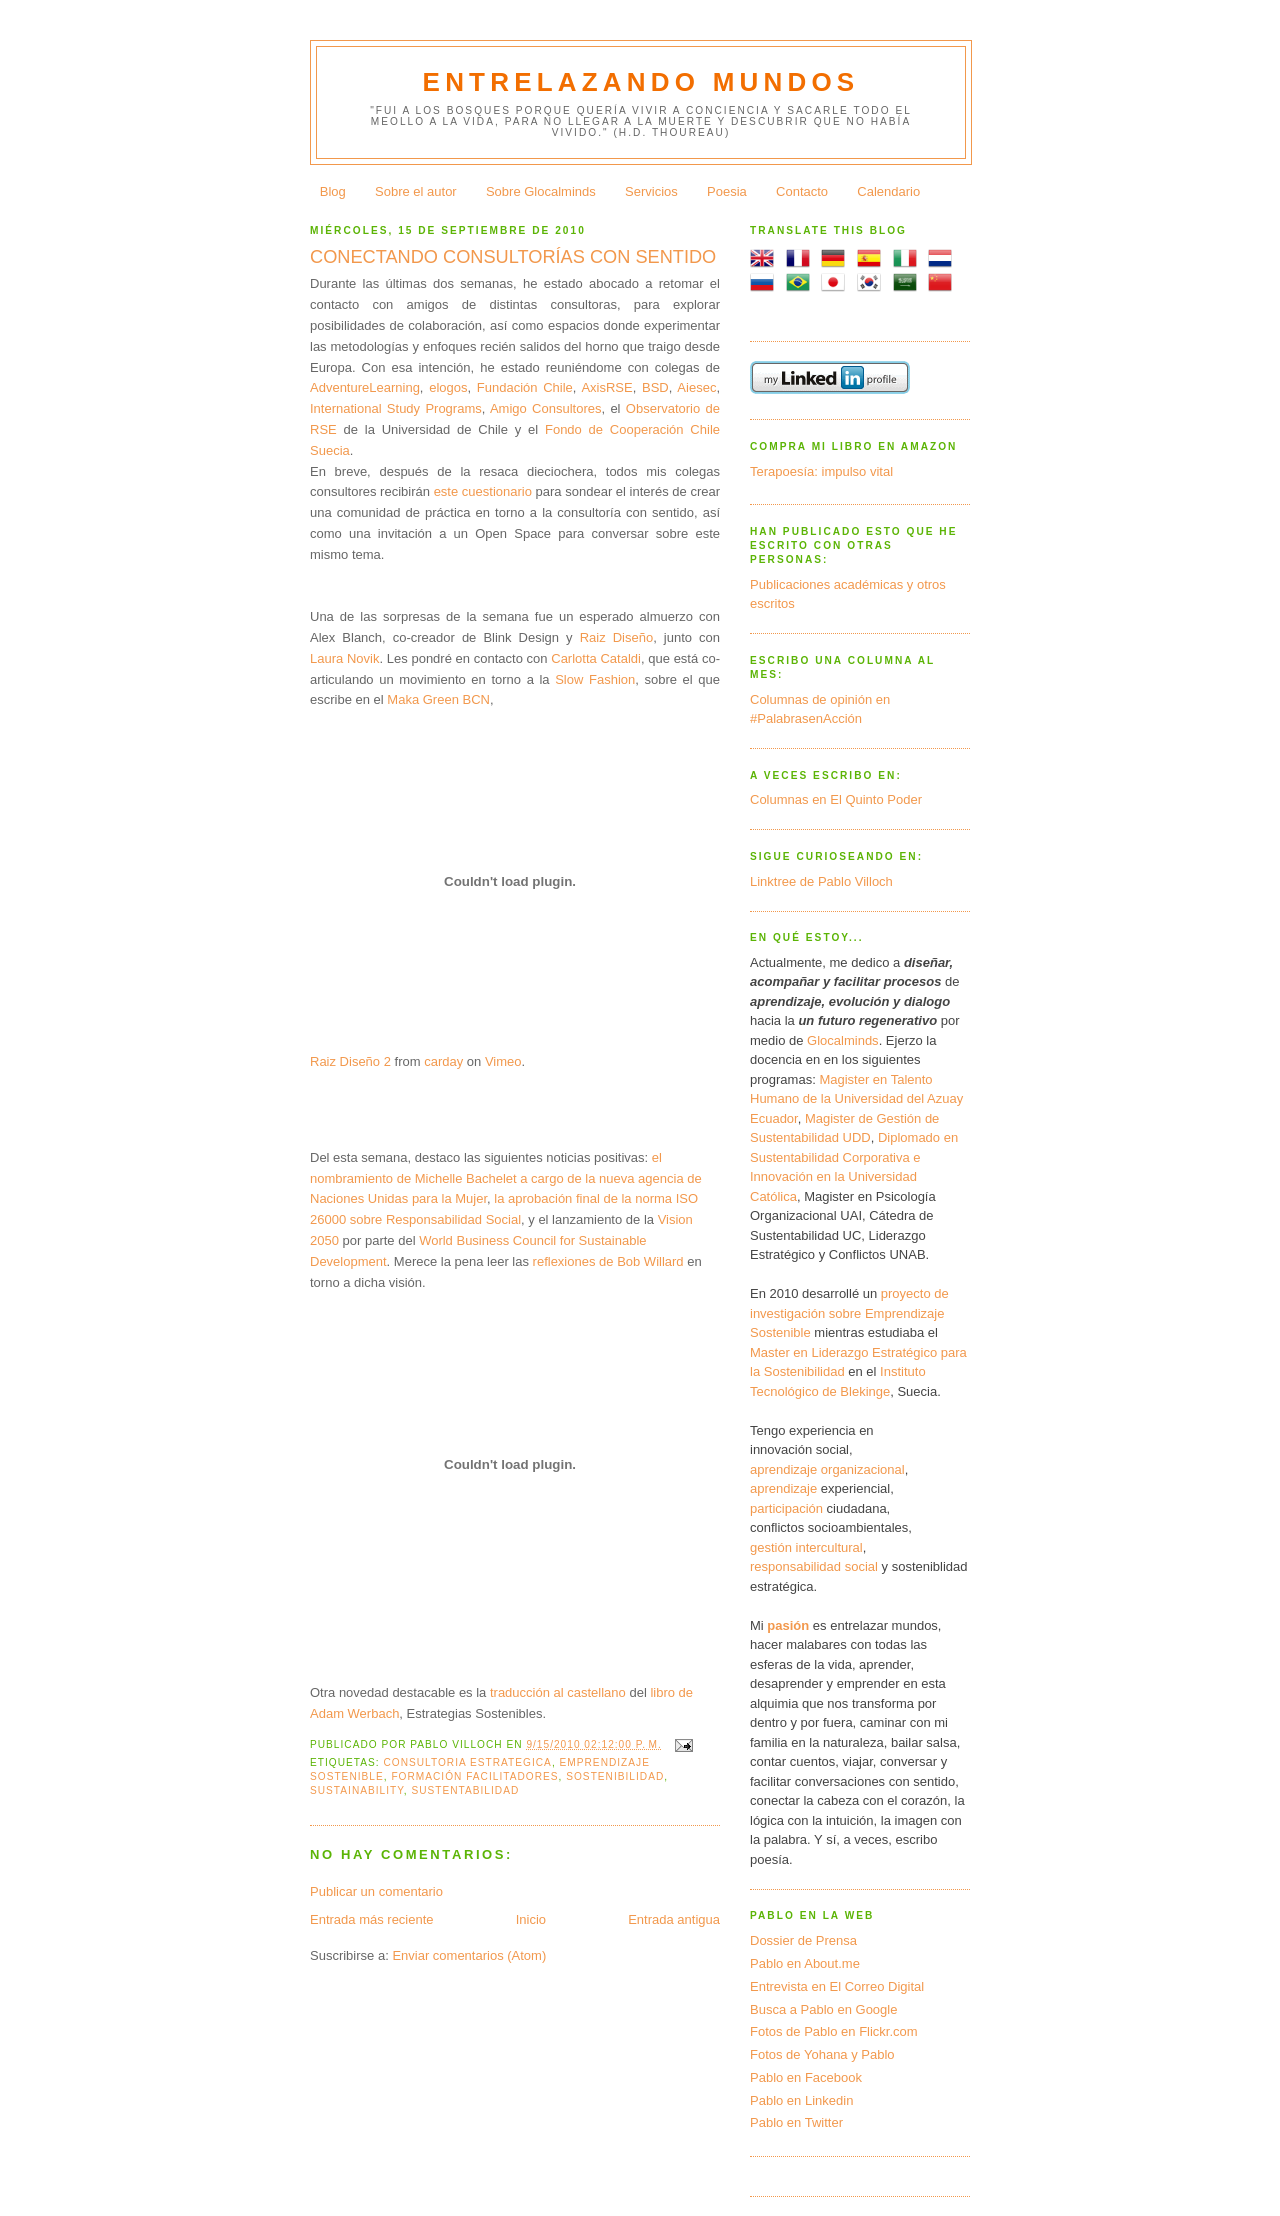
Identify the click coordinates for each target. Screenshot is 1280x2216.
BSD (655, 387)
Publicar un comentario (376, 1891)
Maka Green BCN (438, 699)
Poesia (727, 191)
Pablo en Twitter (796, 2122)
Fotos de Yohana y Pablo (822, 2054)
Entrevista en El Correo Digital (837, 1986)
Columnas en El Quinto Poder (836, 799)
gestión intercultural (806, 1547)
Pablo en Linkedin (801, 2100)
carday (443, 1061)
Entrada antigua (674, 1919)
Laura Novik (344, 658)
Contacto (802, 191)
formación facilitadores (474, 1776)
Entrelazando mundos (641, 82)
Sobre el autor (416, 191)
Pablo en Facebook (806, 2077)
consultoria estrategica (467, 1762)
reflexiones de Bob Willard (610, 1261)
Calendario (888, 191)
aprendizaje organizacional (827, 1469)
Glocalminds (843, 1040)
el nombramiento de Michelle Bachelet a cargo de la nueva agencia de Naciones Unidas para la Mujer (506, 1178)
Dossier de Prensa (803, 1940)
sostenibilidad (615, 1776)
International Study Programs (396, 408)
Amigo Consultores (546, 408)
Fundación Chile (525, 387)
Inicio (531, 1919)
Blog (333, 191)
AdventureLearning (365, 387)
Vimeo (503, 1061)
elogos (448, 387)
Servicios (651, 191)
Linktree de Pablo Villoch (821, 881)
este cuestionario (483, 491)
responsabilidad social (814, 1566)
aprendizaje (783, 1488)
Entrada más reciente (372, 1919)
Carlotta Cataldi (596, 658)
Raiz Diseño (617, 637)
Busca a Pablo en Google (823, 2009)
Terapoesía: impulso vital (821, 471)
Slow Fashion (595, 679)
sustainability (357, 1790)
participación (786, 1508)
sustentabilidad (465, 1790)
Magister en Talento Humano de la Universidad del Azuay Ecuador (856, 1099)
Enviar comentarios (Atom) (469, 1955)
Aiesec (696, 387)
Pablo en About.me (805, 1963)
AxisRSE (606, 387)
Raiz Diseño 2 (350, 1061)
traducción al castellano (558, 1692)
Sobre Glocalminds (541, 191)
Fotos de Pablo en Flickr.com (834, 2031)
